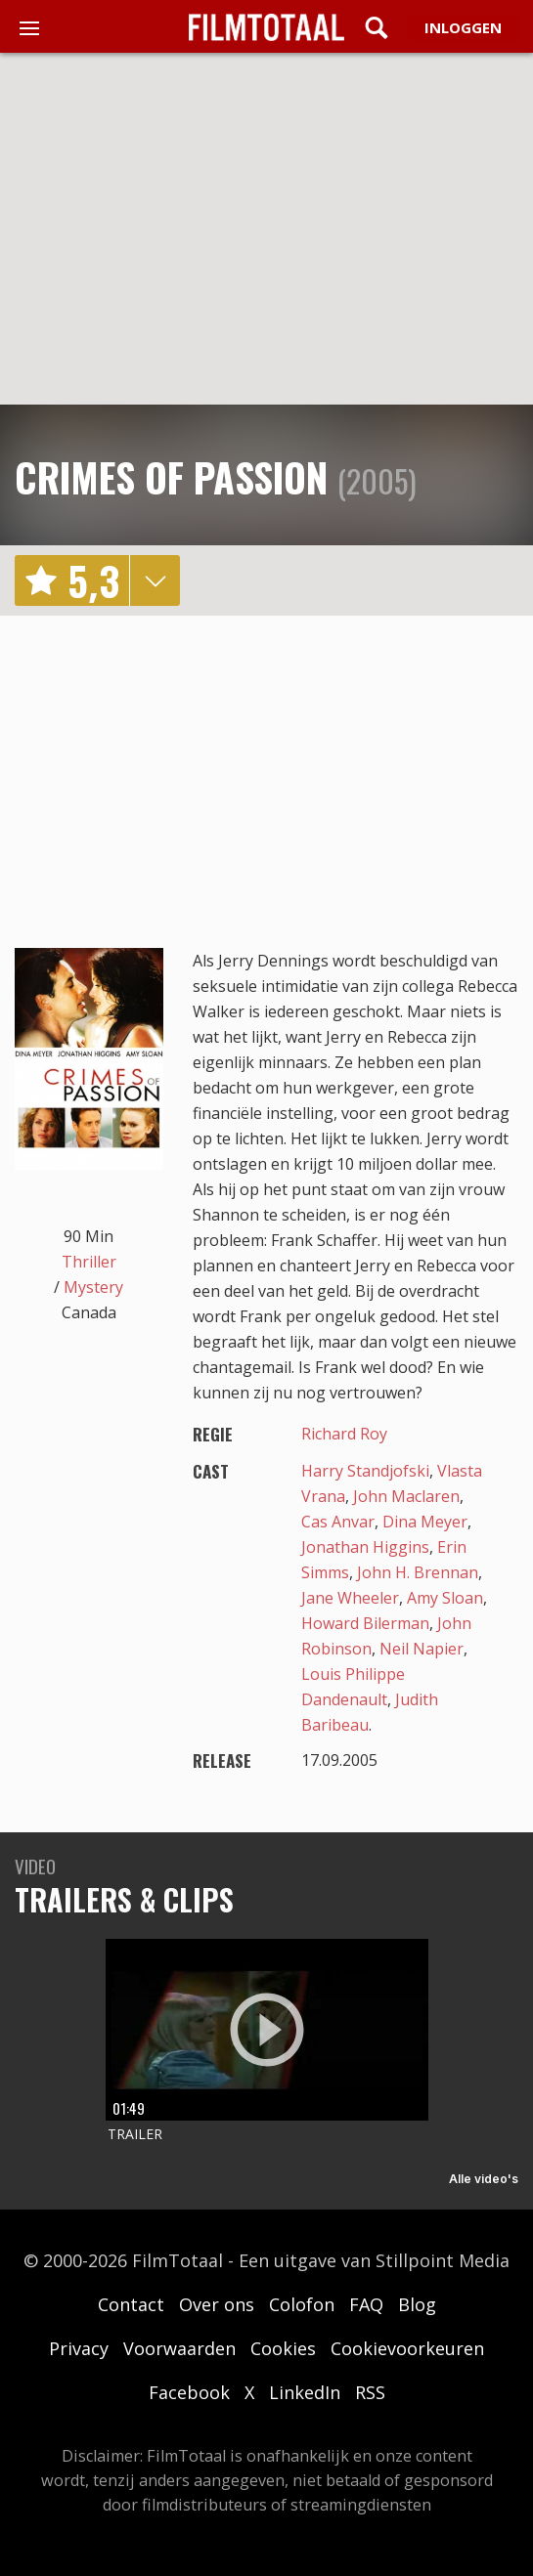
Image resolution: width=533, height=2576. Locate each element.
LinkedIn (304, 2392)
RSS (370, 2392)
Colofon (301, 2304)
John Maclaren (406, 1496)
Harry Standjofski (365, 1470)
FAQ (366, 2304)
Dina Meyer (424, 1521)
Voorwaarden (179, 2348)
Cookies (283, 2348)
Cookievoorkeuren (407, 2348)
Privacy (79, 2348)
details (154, 580)
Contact (131, 2304)
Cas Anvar (338, 1521)
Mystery (93, 1287)
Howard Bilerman (365, 1623)
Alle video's (483, 2178)
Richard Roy (344, 1433)
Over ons (216, 2304)
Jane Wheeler (350, 1598)
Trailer (135, 2134)
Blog (417, 2304)
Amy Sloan (445, 1598)
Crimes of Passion (171, 477)
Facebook (189, 2392)
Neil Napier (421, 1648)
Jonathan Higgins (365, 1547)
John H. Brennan (417, 1572)
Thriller (89, 1261)
